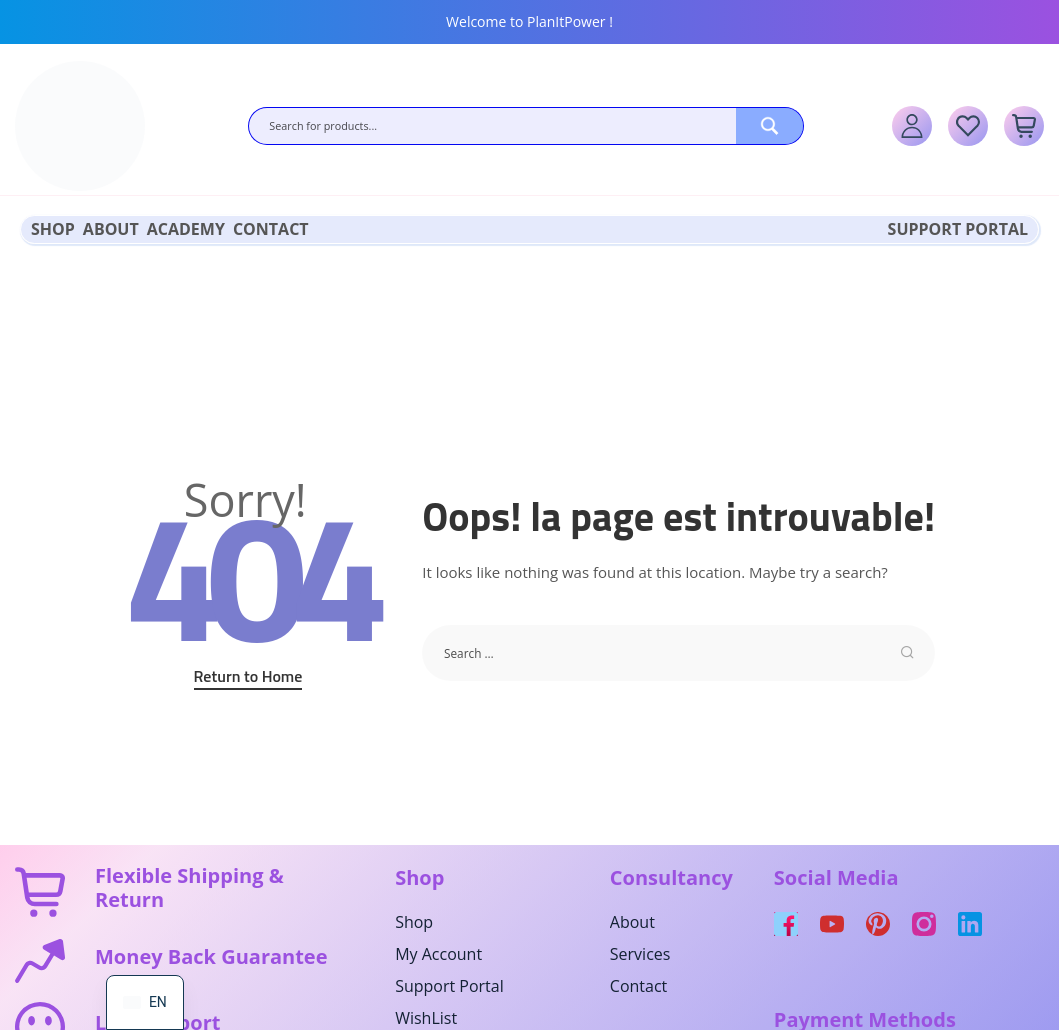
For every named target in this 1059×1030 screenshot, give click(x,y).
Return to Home (248, 673)
